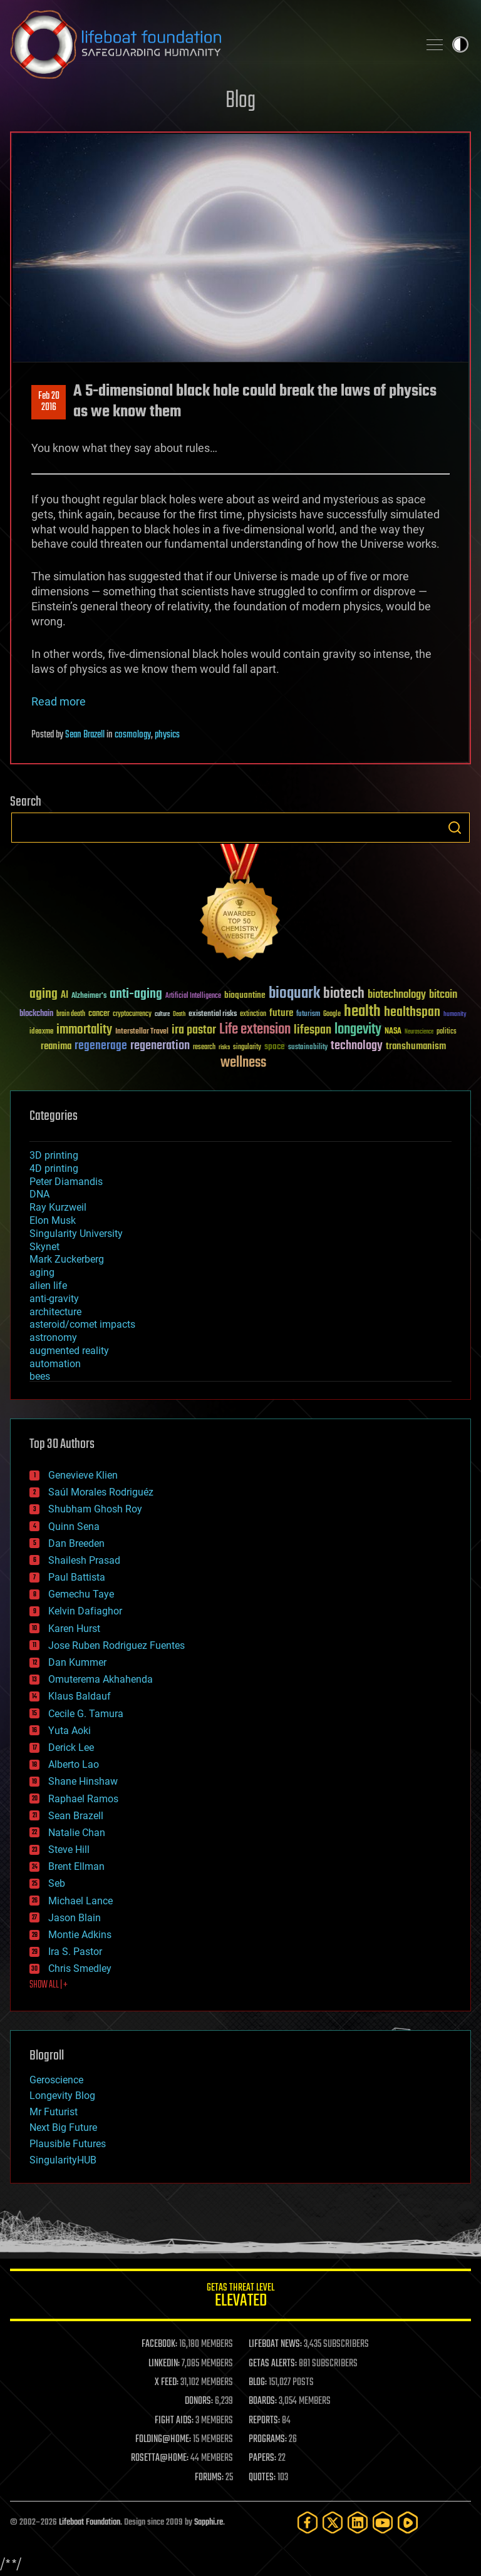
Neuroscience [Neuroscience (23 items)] (419, 1032)
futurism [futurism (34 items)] (308, 1014)
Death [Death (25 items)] (179, 1014)
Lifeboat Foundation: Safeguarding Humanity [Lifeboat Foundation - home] (209, 44)
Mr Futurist (53, 2112)
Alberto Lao (73, 1764)
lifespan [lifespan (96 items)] (312, 1030)
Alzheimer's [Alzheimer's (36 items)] (88, 996)
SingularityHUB (62, 2160)
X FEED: (166, 2382)
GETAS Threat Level (240, 2297)
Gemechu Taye (81, 1594)
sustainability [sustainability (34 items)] (308, 1048)
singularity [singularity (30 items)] (247, 1048)
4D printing (53, 1168)
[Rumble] (408, 2522)
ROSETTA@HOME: (160, 2458)
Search (455, 828)
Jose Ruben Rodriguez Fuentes (116, 1645)
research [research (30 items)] (204, 1048)
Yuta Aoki (69, 1731)
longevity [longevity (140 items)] (357, 1030)
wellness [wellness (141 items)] (243, 1063)
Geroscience (56, 2080)
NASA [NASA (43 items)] (393, 1032)
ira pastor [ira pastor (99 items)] (194, 1030)
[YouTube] (383, 2522)
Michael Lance (80, 1901)
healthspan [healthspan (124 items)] (412, 1012)
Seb (56, 1883)
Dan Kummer (77, 1662)
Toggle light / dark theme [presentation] (460, 44)
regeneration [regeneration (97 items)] (160, 1046)
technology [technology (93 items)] (357, 1046)
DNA (39, 1194)
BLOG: (258, 2382)
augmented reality (69, 1351)
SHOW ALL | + (48, 1985)
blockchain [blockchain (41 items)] (36, 1014)
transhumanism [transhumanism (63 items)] (416, 1046)
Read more (58, 701)
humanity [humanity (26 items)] (455, 1015)
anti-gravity (54, 1299)
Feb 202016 (48, 402)
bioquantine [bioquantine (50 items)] (245, 995)
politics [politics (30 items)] (447, 1032)
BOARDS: (263, 2401)
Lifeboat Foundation (89, 2522)
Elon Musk (52, 1220)
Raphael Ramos (83, 1799)
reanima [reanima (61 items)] (56, 1046)
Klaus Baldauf (79, 1696)
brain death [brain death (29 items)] (70, 1014)
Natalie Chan (76, 1833)
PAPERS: (262, 2458)
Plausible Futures (67, 2144)
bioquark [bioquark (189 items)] (294, 994)
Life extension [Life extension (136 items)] (255, 1030)
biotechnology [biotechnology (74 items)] (397, 995)
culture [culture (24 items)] (162, 1014)
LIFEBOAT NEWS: (275, 2344)
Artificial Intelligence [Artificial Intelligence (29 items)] (193, 996)
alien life (48, 1285)
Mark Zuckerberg (66, 1259)
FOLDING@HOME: (163, 2439)
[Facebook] (307, 2522)
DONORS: (199, 2401)
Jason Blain (74, 1918)
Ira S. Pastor (75, 1952)
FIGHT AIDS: (174, 2421)
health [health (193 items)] (362, 1012)
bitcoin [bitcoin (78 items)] (443, 995)
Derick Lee (71, 1747)
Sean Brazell (85, 735)
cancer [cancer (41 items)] (99, 1014)
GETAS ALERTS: (273, 2364)
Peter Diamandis (66, 1182)
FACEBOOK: (159, 2344)
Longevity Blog (62, 2095)
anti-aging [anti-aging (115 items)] (136, 994)
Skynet (44, 1247)
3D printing (53, 1155)
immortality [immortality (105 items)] (84, 1029)
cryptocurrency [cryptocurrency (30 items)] (132, 1014)
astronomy (53, 1337)
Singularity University (76, 1233)
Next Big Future (63, 2127)
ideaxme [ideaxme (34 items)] (41, 1032)
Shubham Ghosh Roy (95, 1509)
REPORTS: (264, 2421)
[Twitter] (333, 2522)
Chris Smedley (79, 1968)
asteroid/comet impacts (82, 1324)
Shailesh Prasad (84, 1560)
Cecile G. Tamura (85, 1714)
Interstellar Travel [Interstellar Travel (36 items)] (141, 1032)
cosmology (133, 735)
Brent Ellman (76, 1866)
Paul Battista (76, 1577)
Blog (240, 101)
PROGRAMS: (268, 2439)
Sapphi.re (208, 2522)
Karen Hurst (74, 1628)
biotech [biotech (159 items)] (344, 993)
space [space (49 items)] (274, 1046)
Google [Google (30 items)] (332, 1014)
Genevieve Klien (83, 1475)
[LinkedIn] (358, 2522)
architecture (55, 1312)
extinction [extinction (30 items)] (253, 1014)
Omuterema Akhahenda (100, 1679)
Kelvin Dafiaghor (85, 1611)
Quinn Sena (74, 1526)
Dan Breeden (76, 1543)
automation (55, 1364)
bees (39, 1376)
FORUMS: (209, 2478)
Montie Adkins (79, 1935)
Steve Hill (69, 1849)
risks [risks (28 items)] (224, 1047)
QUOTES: (262, 2478)
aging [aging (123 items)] (43, 994)
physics (167, 735)
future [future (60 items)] (281, 1013)
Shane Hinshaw (83, 1781)
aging (41, 1272)
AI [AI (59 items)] (64, 996)
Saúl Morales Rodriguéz (100, 1492)
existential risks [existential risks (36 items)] (213, 1014)
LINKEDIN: (164, 2364)
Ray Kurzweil (57, 1207)
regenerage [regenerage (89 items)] (101, 1046)
